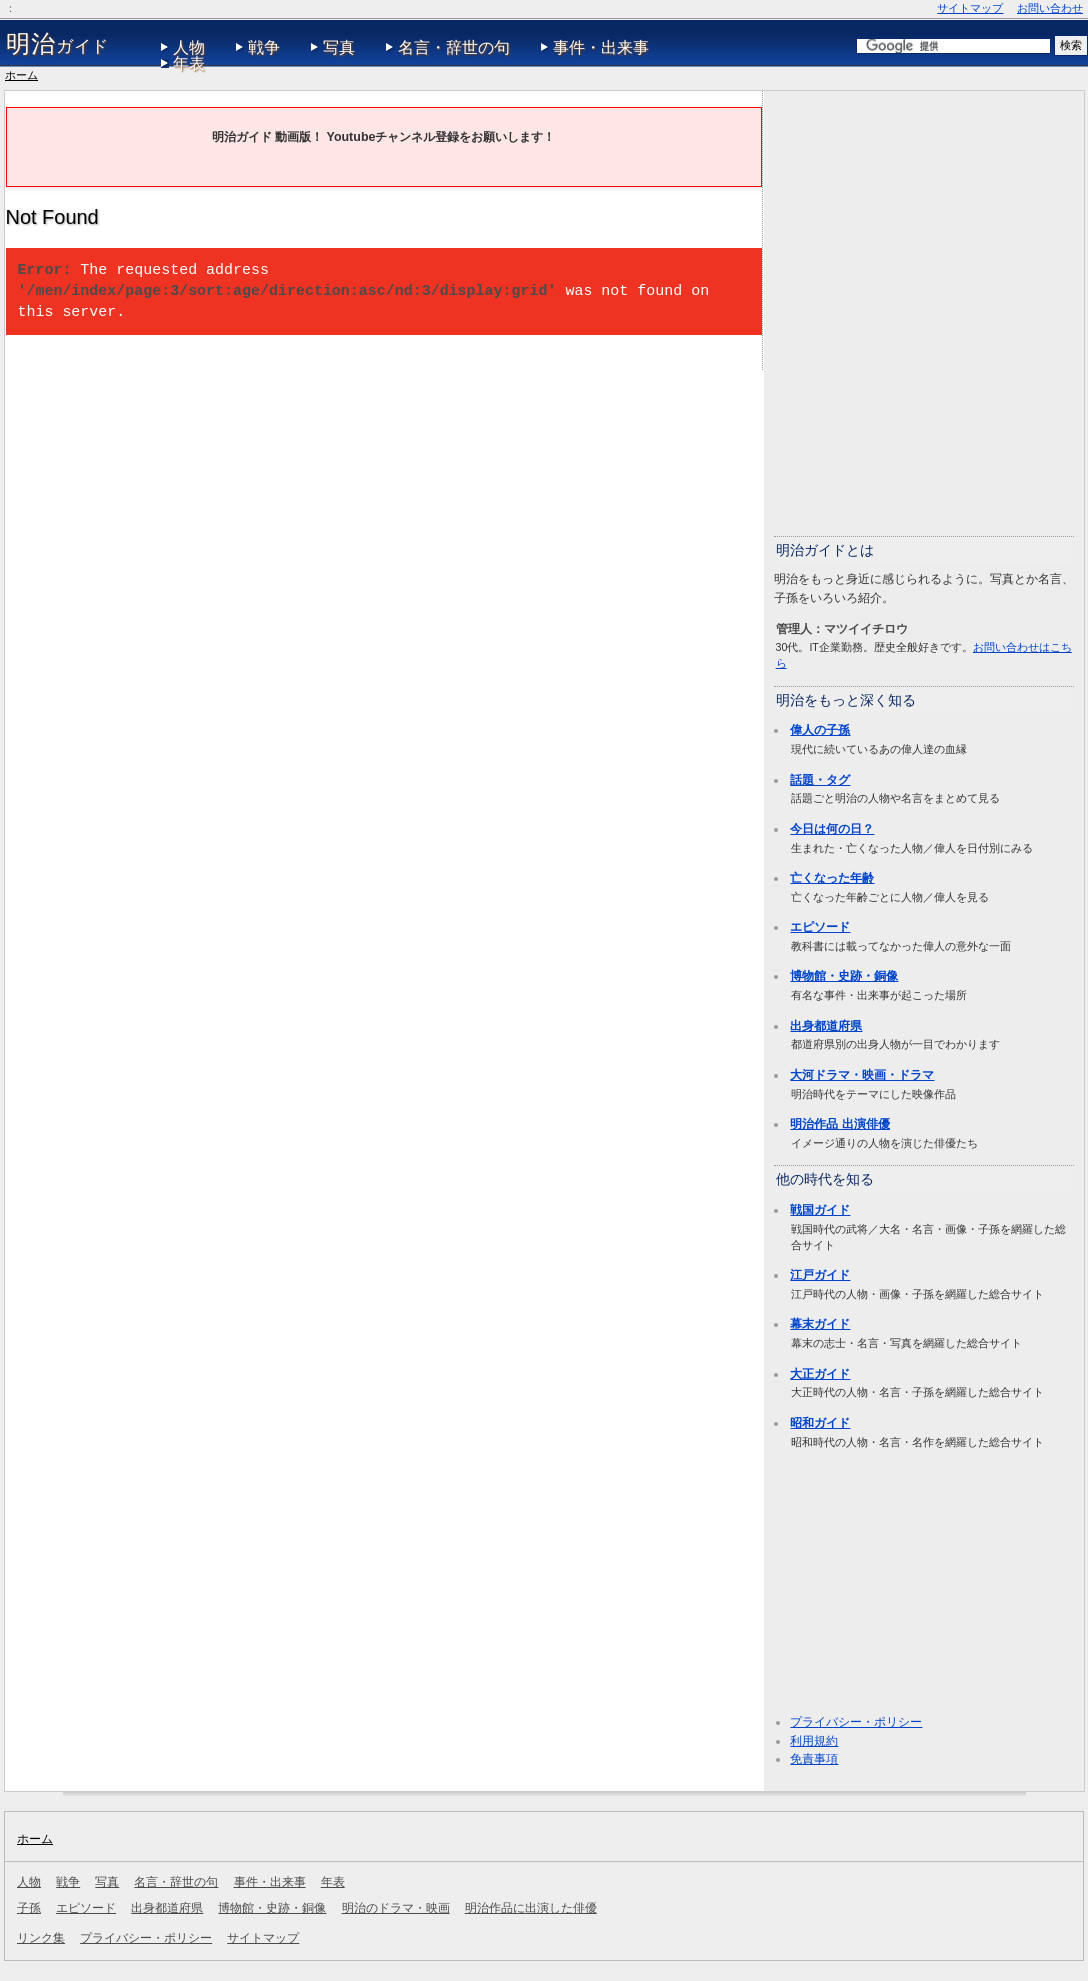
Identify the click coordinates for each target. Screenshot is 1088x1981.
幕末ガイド (820, 1324)
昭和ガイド (820, 1423)
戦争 (264, 47)
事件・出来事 (601, 47)
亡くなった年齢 (832, 878)
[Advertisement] (215, 312)
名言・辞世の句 (454, 47)
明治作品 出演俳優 (839, 1124)
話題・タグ (820, 780)
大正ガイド (820, 1374)
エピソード (820, 927)
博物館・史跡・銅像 (844, 976)
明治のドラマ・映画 (396, 1908)
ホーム (21, 75)
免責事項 (814, 1759)
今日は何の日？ (832, 829)
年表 (189, 63)
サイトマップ (970, 8)
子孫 (29, 1908)
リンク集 (41, 1938)
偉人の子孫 (820, 730)
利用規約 (814, 1741)
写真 (339, 47)
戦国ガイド (820, 1210)
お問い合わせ (1050, 8)
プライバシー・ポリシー (856, 1722)
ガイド (57, 44)
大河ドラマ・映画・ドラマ (862, 1075)
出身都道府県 (826, 1026)
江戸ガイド (820, 1275)
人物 (189, 47)
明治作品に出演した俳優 (531, 1908)
